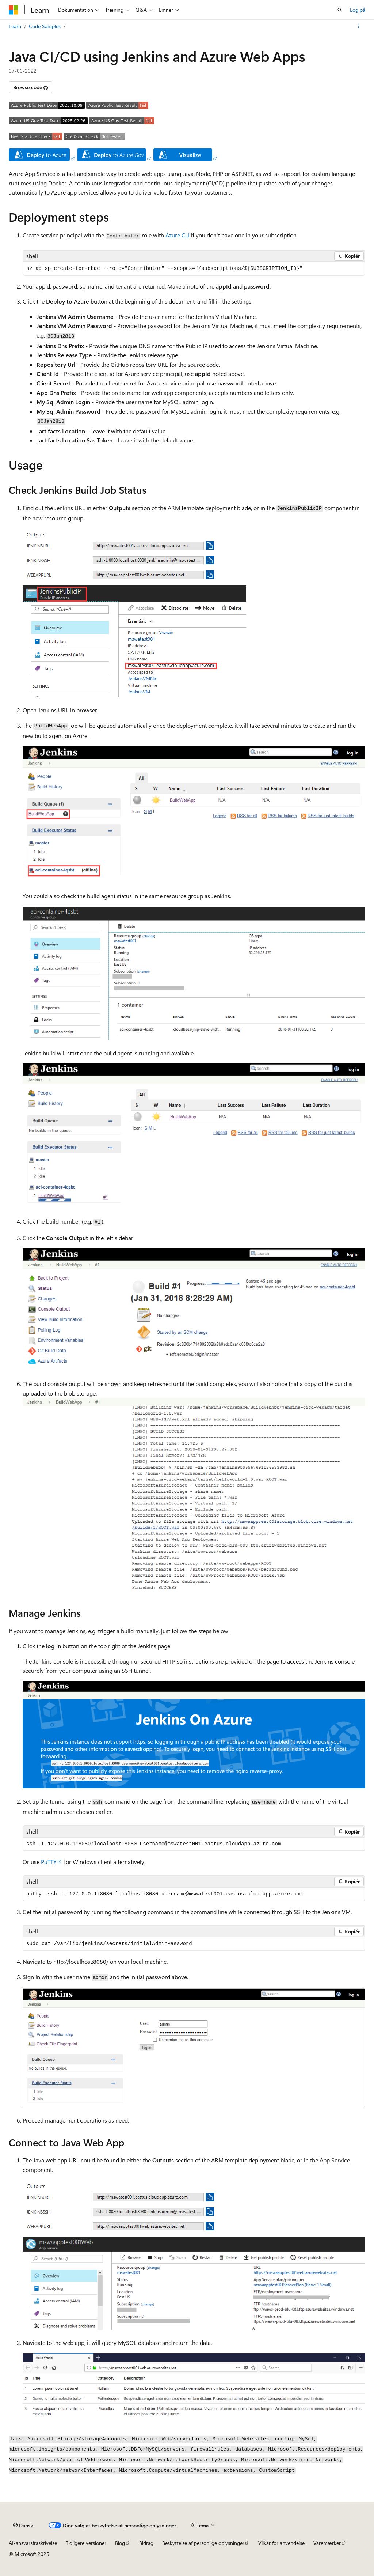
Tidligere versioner (86, 2542)
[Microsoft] (13, 10)
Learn (15, 26)
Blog (120, 2542)
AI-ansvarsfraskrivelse (33, 2542)
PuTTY (49, 1861)
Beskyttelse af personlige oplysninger (203, 2542)
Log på (357, 9)
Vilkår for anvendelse (281, 2542)
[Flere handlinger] (358, 26)
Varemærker (327, 2542)
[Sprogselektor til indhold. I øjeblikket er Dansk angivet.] (23, 2525)
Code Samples (45, 26)
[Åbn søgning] (339, 9)
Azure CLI (177, 235)
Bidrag (146, 2542)
